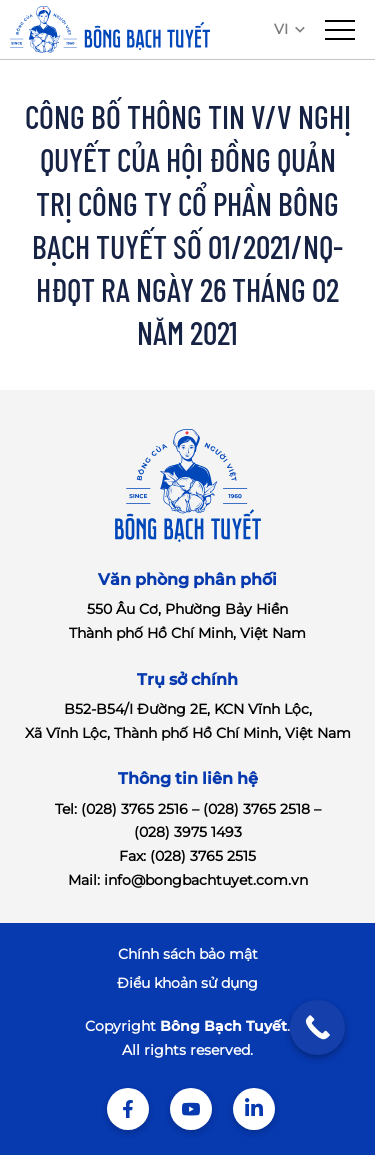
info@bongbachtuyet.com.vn (206, 880)
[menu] (340, 30)
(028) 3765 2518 (256, 809)
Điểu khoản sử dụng (187, 983)
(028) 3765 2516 (134, 809)
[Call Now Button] (317, 1027)
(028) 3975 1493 (188, 832)
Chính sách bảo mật (188, 954)
